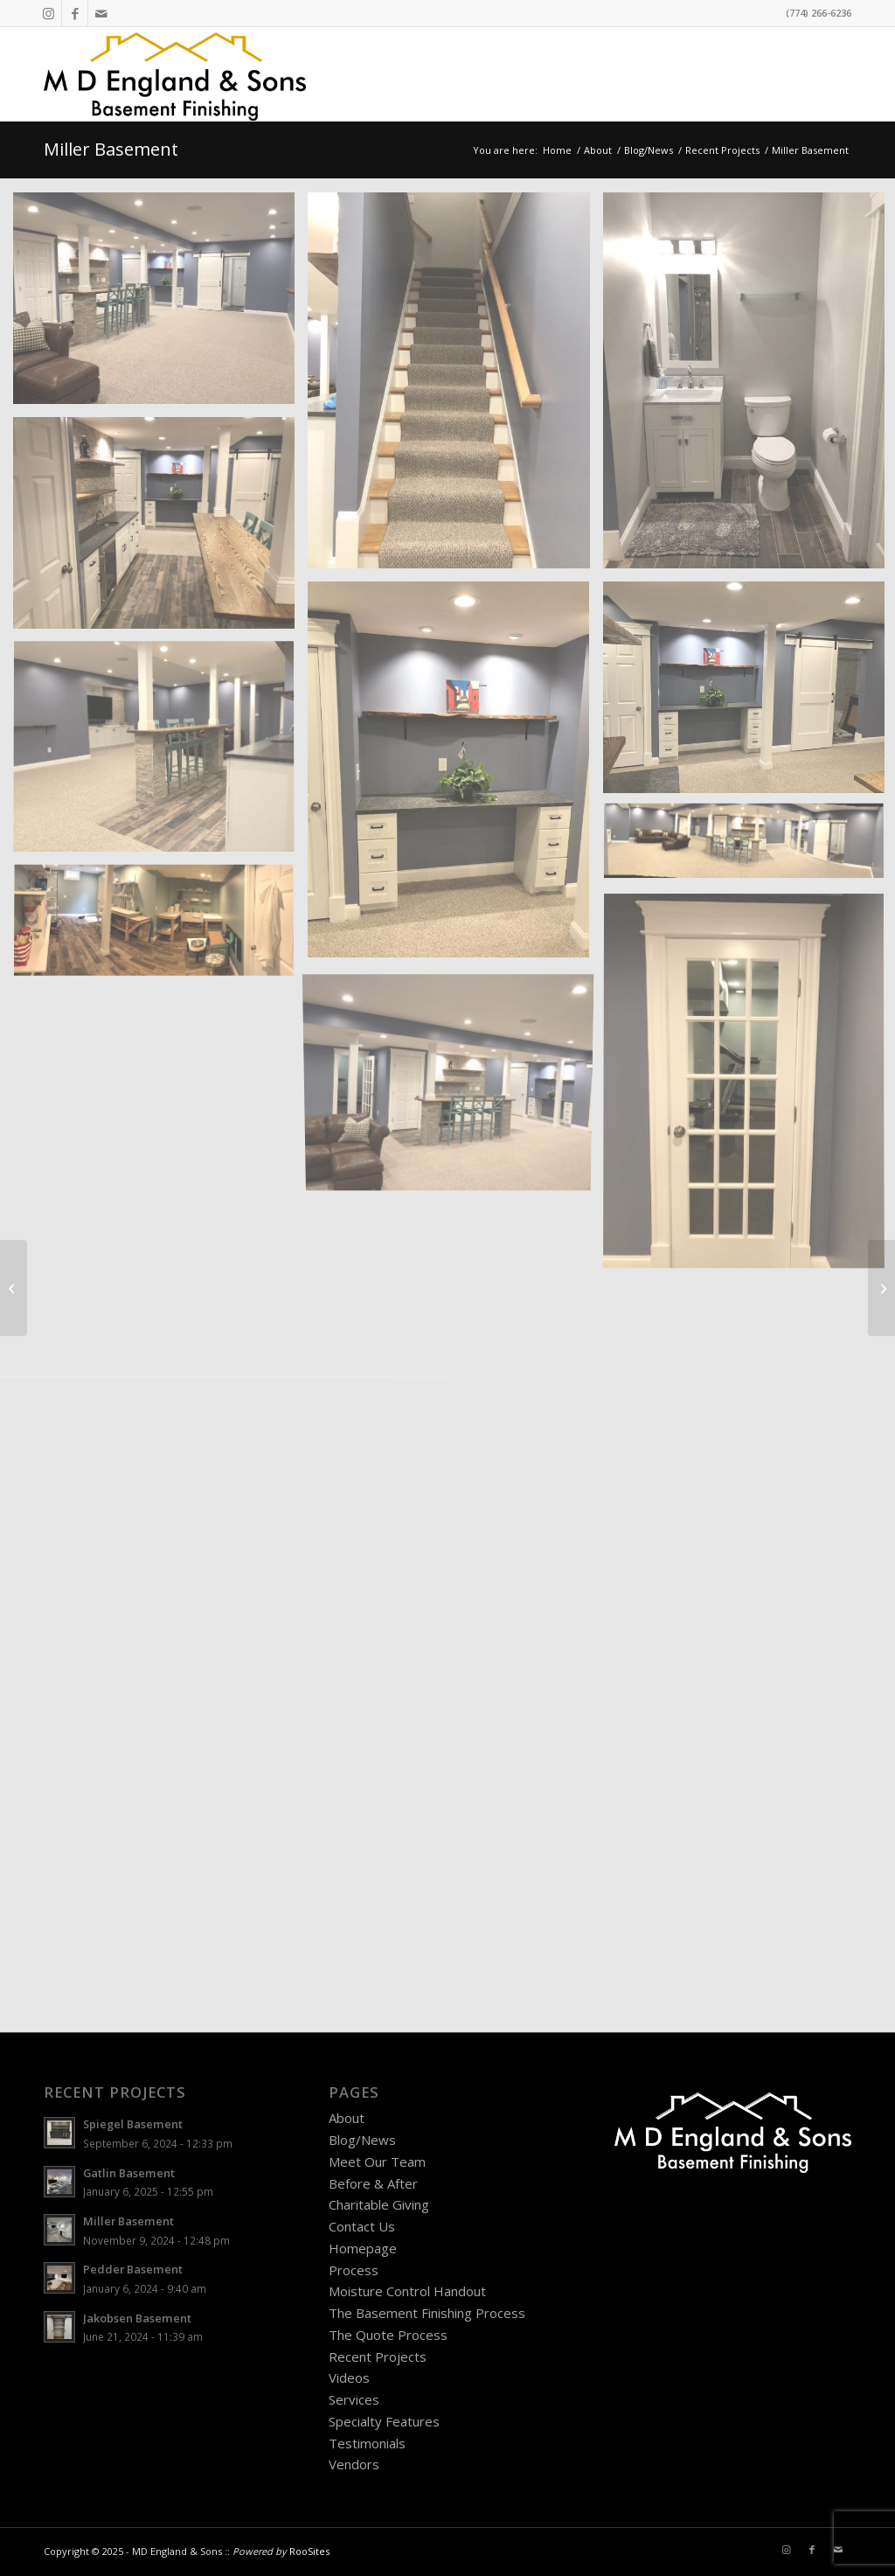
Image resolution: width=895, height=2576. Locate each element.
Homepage (363, 2248)
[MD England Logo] (175, 74)
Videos (349, 2377)
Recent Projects (378, 2356)
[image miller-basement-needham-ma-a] (455, 386)
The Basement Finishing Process (427, 2313)
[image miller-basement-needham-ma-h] (160, 929)
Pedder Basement (133, 2269)
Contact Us (362, 2226)
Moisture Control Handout (407, 2291)
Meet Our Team (377, 2161)
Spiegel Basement (133, 2124)
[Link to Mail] (101, 13)
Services (354, 2399)
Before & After (373, 2183)
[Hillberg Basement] (13, 1288)
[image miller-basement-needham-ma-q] (160, 304)
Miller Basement (111, 149)
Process (353, 2270)
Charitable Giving (379, 2204)
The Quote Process (388, 2334)
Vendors (354, 2464)
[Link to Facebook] (74, 13)
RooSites (309, 2551)
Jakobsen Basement (137, 2318)
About (346, 2118)
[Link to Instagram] (48, 13)
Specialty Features (384, 2421)
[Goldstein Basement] (881, 1288)
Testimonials (367, 2443)
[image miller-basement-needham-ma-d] (455, 776)
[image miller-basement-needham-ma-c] (160, 529)
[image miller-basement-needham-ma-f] (160, 754)
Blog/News (362, 2139)
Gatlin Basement (129, 2173)
